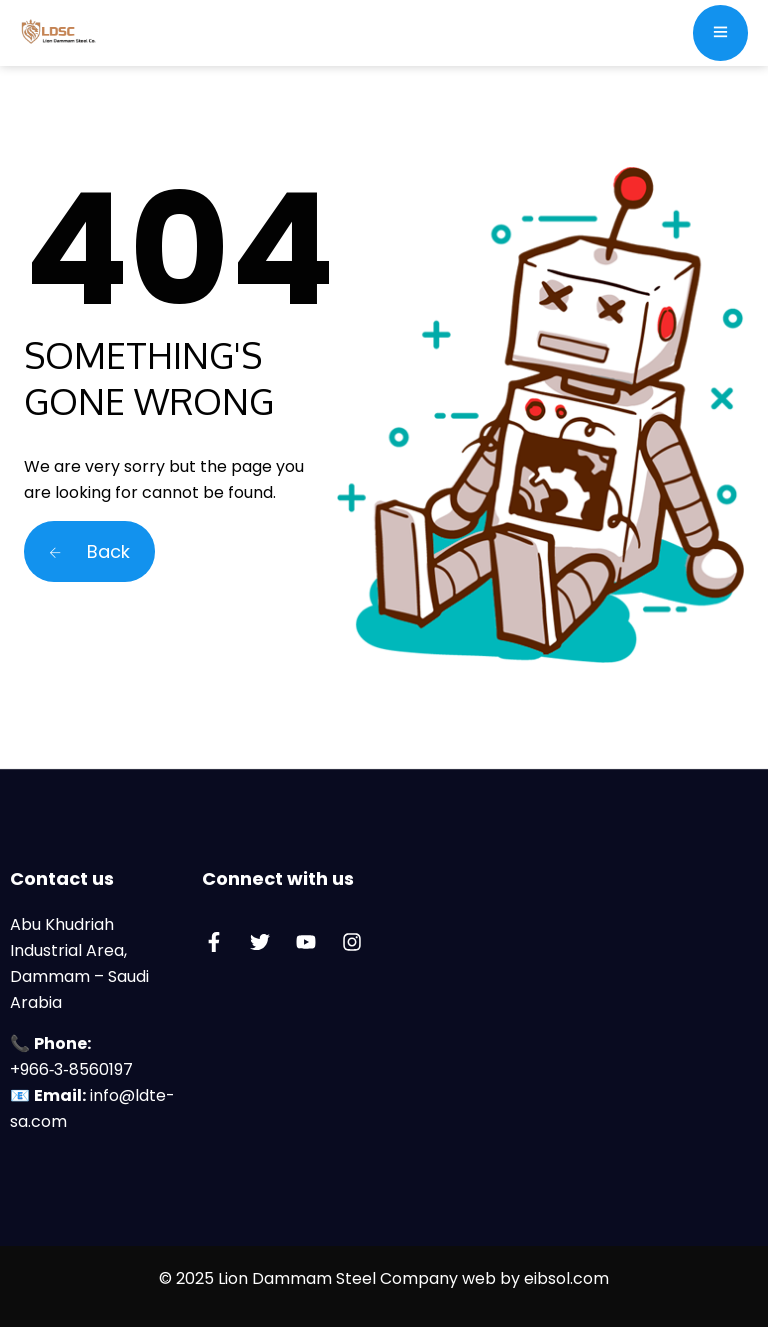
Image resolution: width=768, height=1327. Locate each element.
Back (89, 551)
